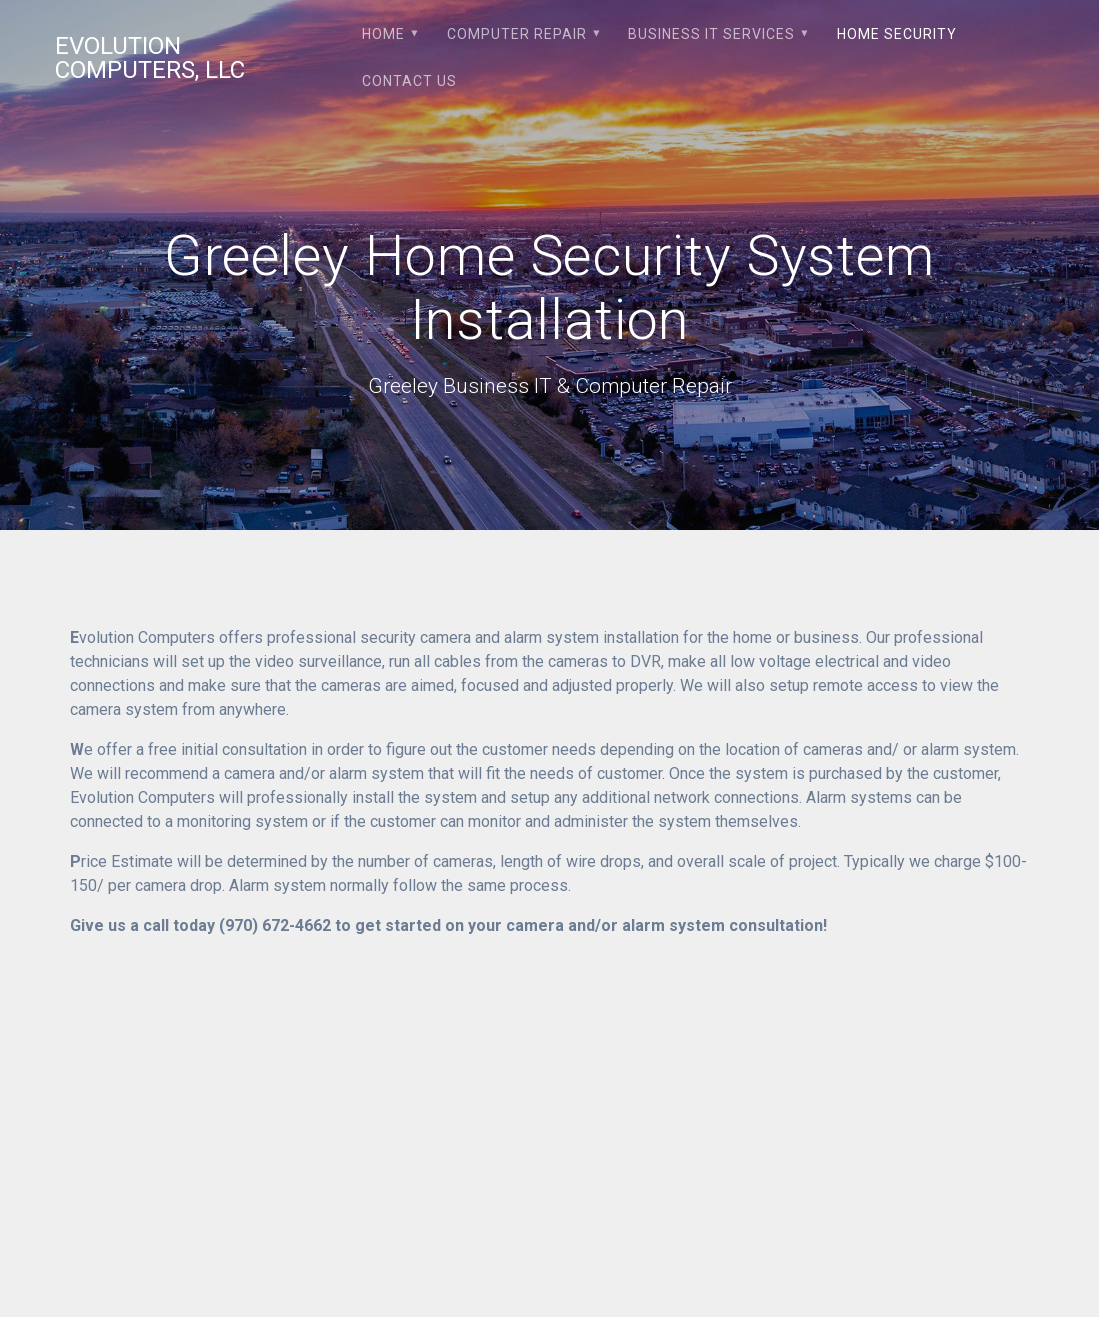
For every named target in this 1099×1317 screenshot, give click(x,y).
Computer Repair (517, 34)
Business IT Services (711, 34)
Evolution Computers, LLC (150, 58)
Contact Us (409, 81)
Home (383, 34)
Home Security (897, 34)
